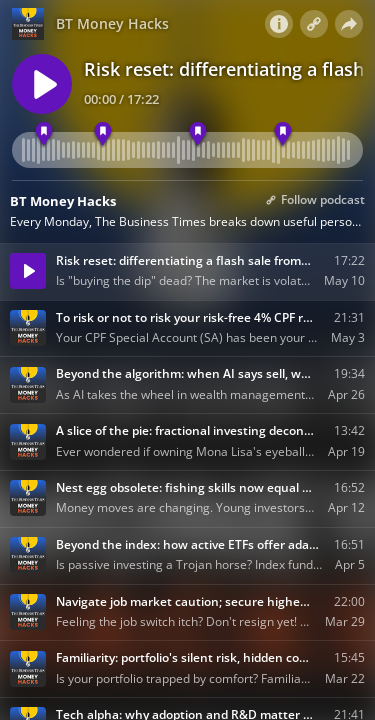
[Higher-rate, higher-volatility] (103, 134)
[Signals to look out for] (197, 134)
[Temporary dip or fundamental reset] (43, 134)
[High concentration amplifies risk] (283, 134)
